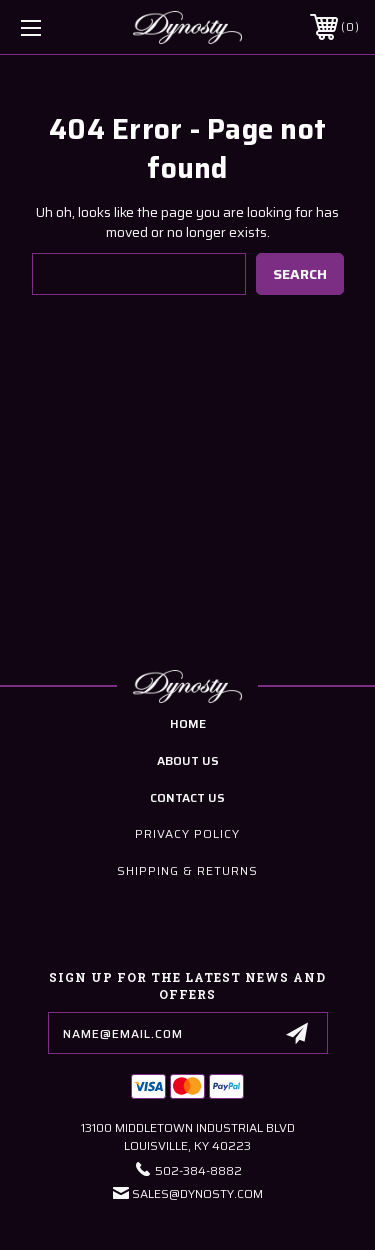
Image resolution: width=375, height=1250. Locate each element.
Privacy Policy (187, 833)
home (188, 723)
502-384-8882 (198, 1170)
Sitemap (291, 1233)
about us (188, 760)
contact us (187, 797)
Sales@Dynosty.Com (197, 1193)
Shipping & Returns (187, 870)
